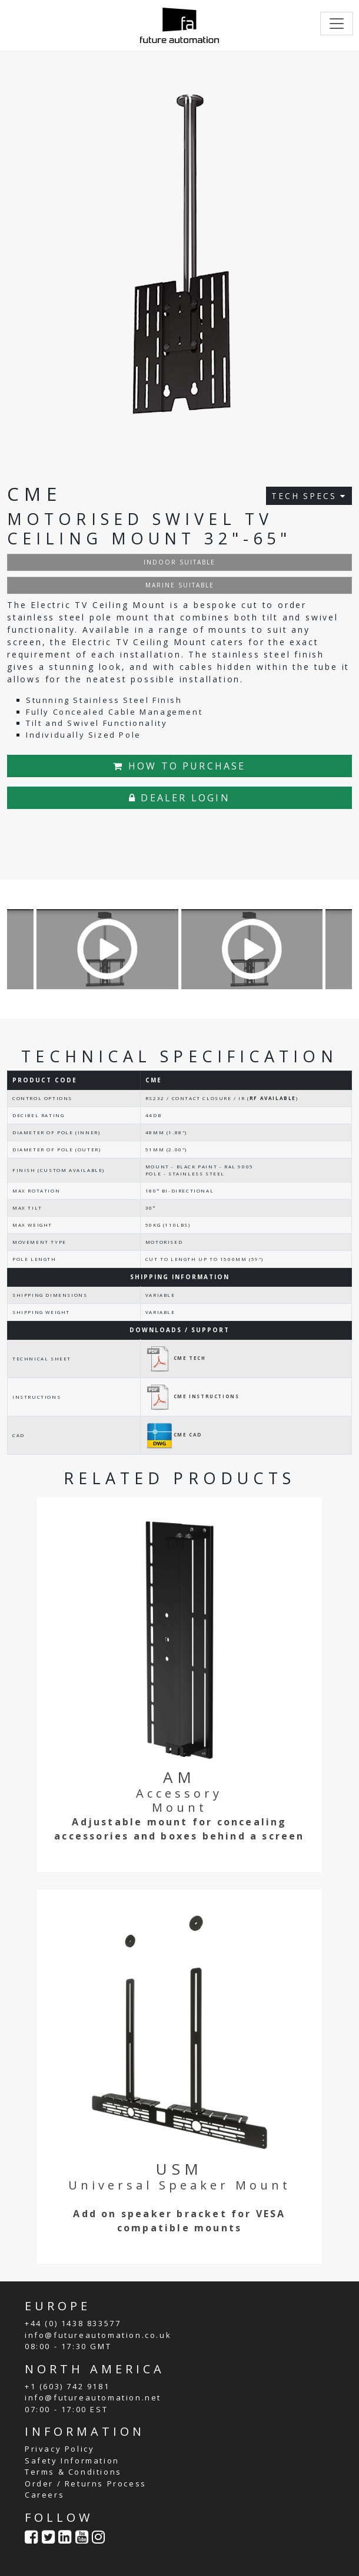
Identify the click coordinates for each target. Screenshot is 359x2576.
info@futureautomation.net (93, 2397)
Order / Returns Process (86, 2483)
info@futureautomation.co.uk (98, 2335)
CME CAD (173, 1434)
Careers (44, 2494)
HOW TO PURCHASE (179, 765)
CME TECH (175, 1358)
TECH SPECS (309, 495)
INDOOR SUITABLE (179, 562)
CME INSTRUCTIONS (192, 1396)
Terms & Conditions (73, 2471)
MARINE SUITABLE (179, 585)
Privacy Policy (59, 2448)
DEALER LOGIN (179, 797)
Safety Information (72, 2460)
